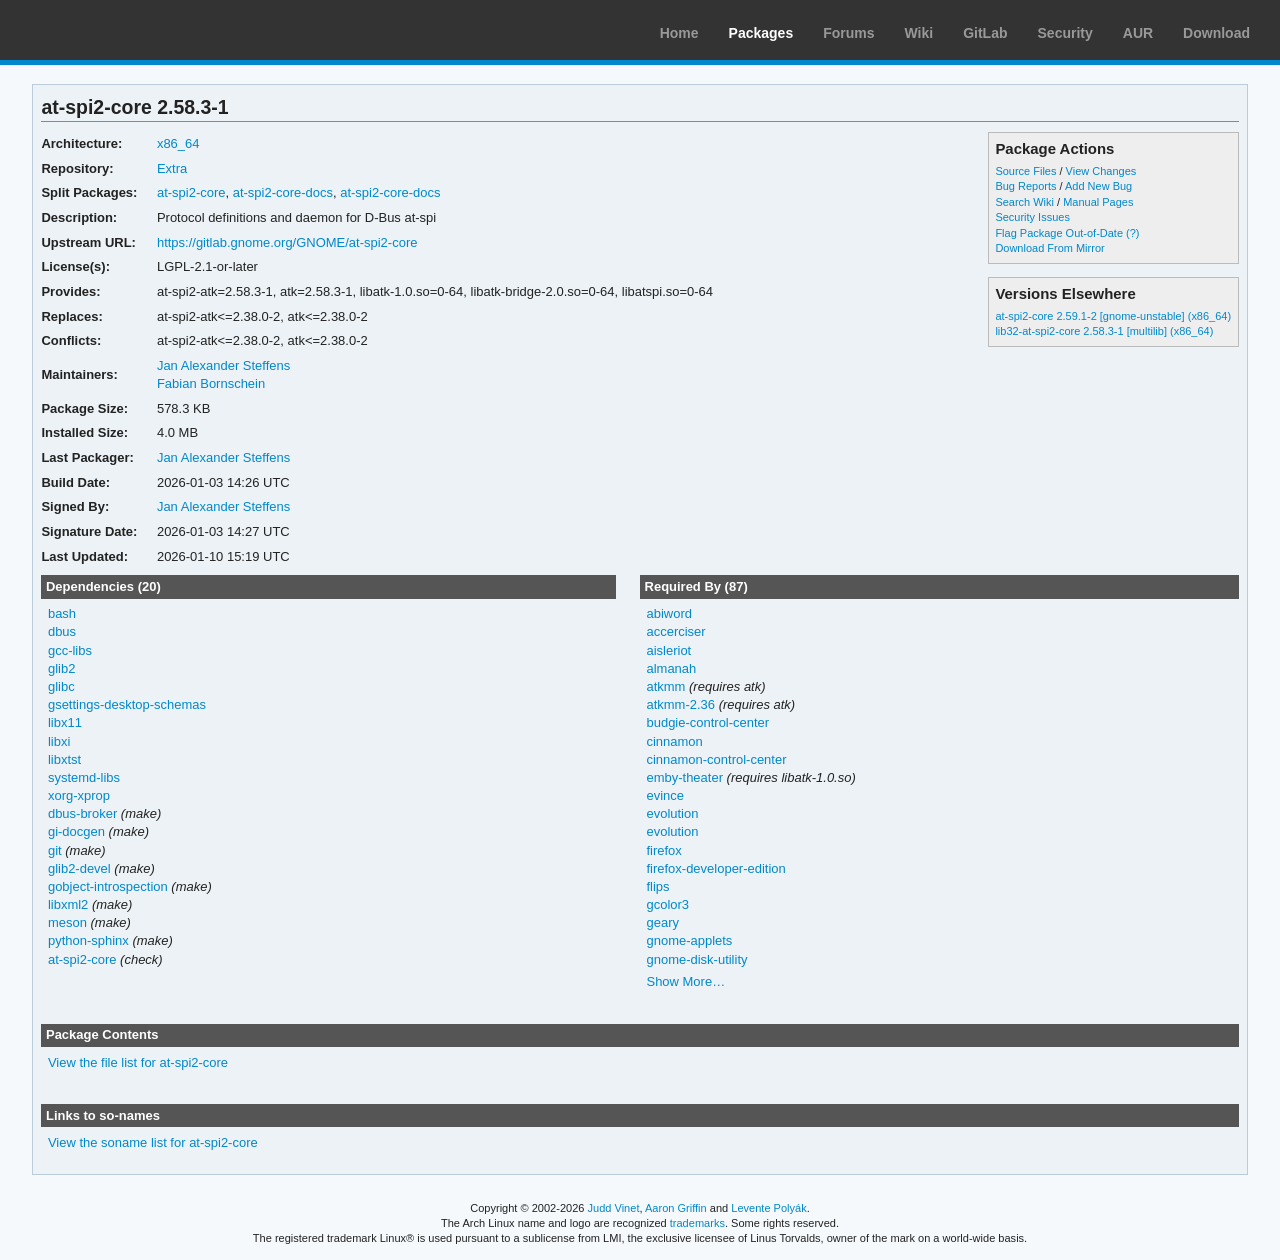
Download (1216, 33)
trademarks (697, 1223)
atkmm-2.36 (680, 704)
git (55, 850)
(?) (1132, 233)
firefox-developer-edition (715, 868)
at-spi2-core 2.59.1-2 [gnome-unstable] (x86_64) (1113, 316)
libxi (59, 741)
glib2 (61, 668)
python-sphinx (88, 940)
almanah (671, 668)
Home (679, 33)
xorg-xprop (79, 795)
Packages (761, 33)
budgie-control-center (707, 722)
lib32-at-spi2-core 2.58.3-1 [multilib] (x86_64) (1104, 331)
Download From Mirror (1049, 248)
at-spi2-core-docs (283, 192)
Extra (172, 168)
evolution (672, 813)
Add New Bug (1098, 186)
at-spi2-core (191, 192)
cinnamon (674, 741)
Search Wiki (1024, 202)
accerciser (675, 631)
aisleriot (668, 650)
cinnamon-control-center (716, 759)
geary (662, 922)
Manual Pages (1098, 202)
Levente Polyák (768, 1208)
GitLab (985, 33)
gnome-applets (689, 940)
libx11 (65, 722)
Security (1065, 33)
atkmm (665, 686)
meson (67, 922)
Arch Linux (110, 30)
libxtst (64, 759)
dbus (62, 631)
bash (62, 613)
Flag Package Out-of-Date (1059, 233)
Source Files (1025, 171)
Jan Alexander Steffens (223, 365)
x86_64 (178, 143)
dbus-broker (82, 813)
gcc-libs (70, 650)
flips (657, 886)
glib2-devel (79, 868)
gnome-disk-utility (696, 959)
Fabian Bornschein (211, 383)
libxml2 (68, 904)
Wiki (919, 33)
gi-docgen (76, 831)
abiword (668, 613)
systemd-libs (84, 777)
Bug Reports (1025, 186)
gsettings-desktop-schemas (127, 704)
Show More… (685, 981)
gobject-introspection (108, 886)
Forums (848, 33)
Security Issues (1032, 217)
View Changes (1101, 171)
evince (665, 795)
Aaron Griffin (676, 1208)
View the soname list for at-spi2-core (153, 1142)
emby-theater (684, 777)
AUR (1138, 33)
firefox (663, 850)
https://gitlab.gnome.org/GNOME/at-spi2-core (287, 242)
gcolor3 (667, 904)
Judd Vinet (614, 1208)
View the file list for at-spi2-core (138, 1062)
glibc (61, 686)
